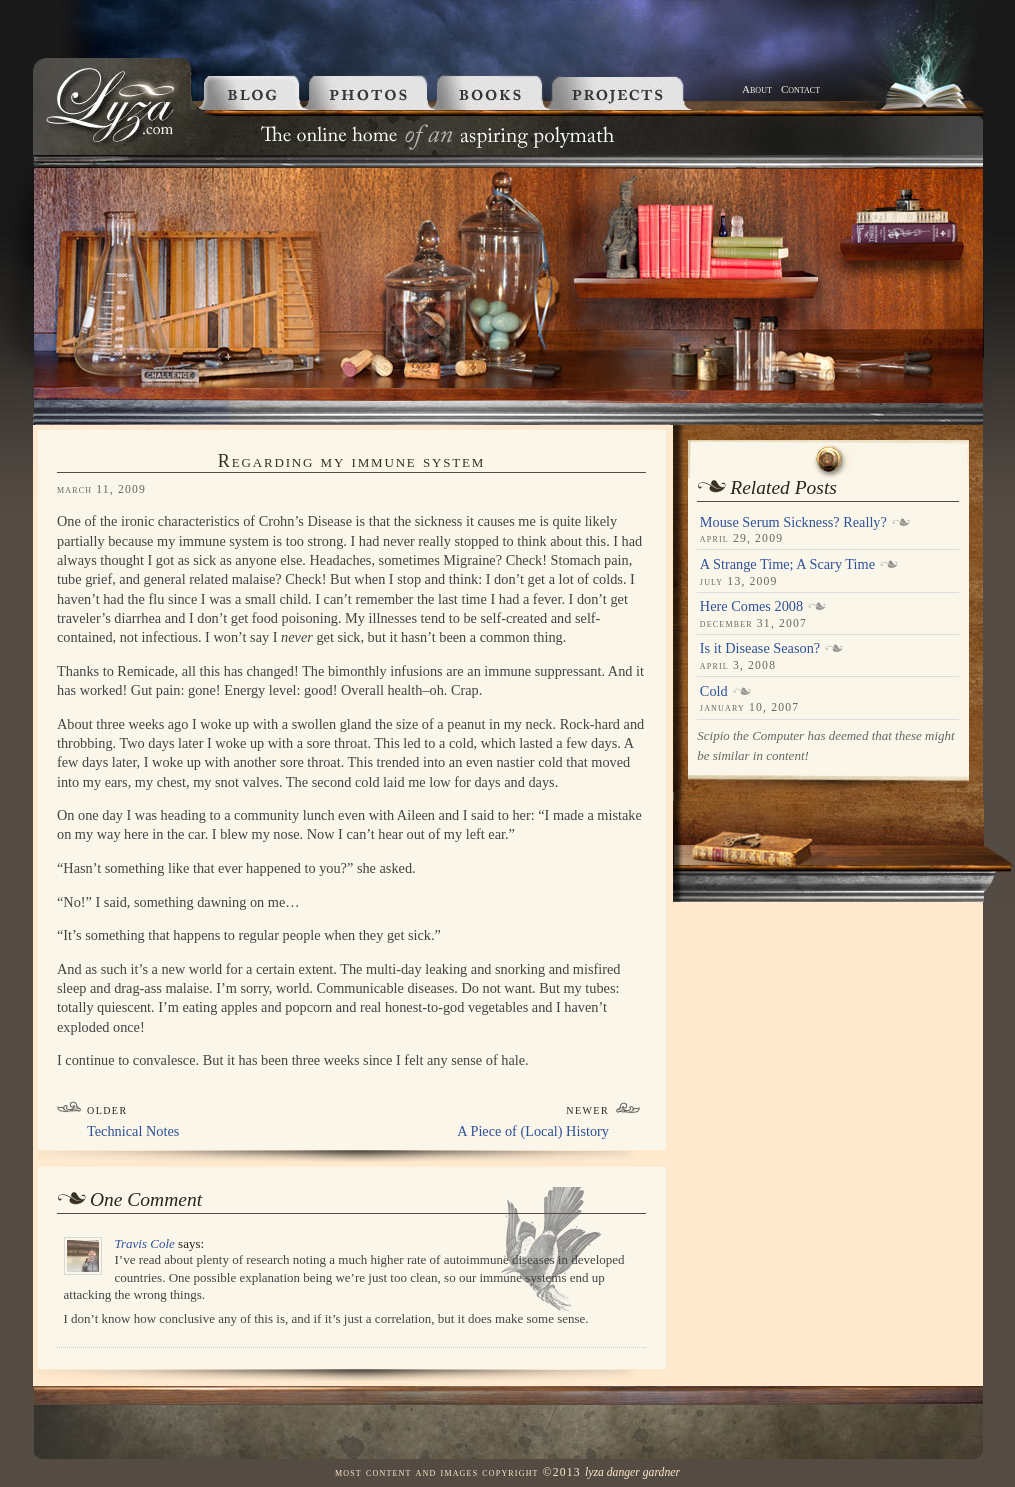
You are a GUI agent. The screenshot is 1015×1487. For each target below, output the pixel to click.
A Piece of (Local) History (533, 1131)
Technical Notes (133, 1131)
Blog (248, 92)
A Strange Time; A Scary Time (787, 564)
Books (494, 92)
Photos (371, 92)
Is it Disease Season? (760, 648)
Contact (800, 89)
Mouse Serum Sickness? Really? (793, 522)
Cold (714, 691)
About (757, 89)
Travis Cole (145, 1243)
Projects (643, 92)
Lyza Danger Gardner (632, 1472)
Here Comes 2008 (751, 606)
